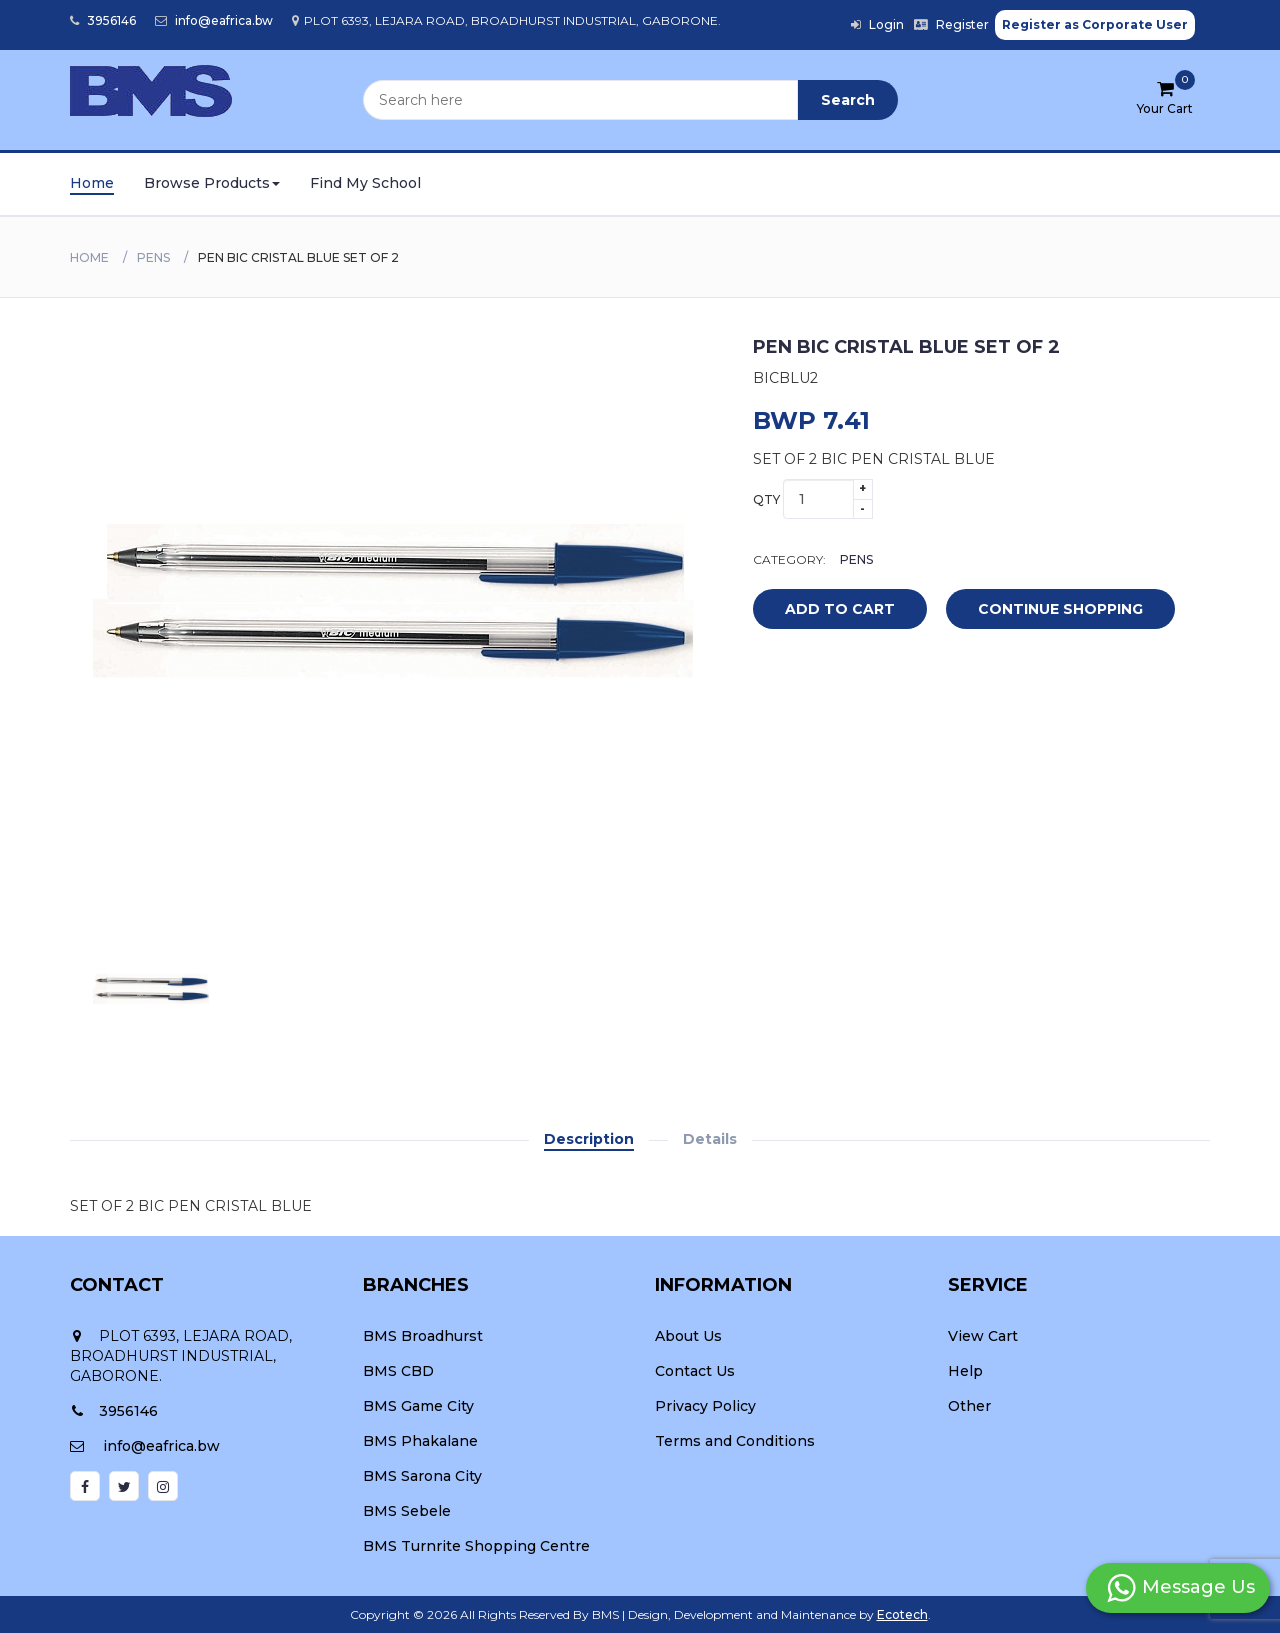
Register (951, 24)
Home (92, 183)
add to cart (825, 610)
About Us (688, 1336)
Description (589, 1139)
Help (965, 1371)
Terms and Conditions (735, 1441)
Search (848, 100)
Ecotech (902, 1614)
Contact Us (695, 1371)
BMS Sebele (407, 1511)
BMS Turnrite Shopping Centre (476, 1546)
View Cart (983, 1336)
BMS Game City (418, 1406)
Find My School (365, 183)
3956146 (103, 20)
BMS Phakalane (420, 1441)
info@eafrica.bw (214, 20)
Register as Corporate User (1095, 24)
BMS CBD (398, 1371)
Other (969, 1406)
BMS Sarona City (422, 1476)
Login (877, 24)
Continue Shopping (1060, 609)
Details (710, 1139)
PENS (153, 257)
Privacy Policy (705, 1406)
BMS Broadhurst (423, 1336)
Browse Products (212, 183)
